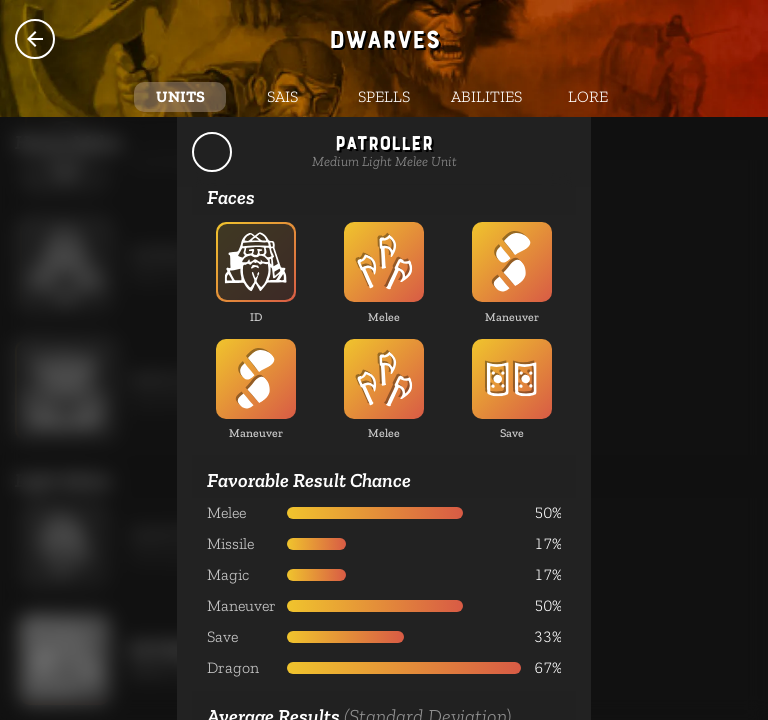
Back (212, 152)
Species (35, 39)
